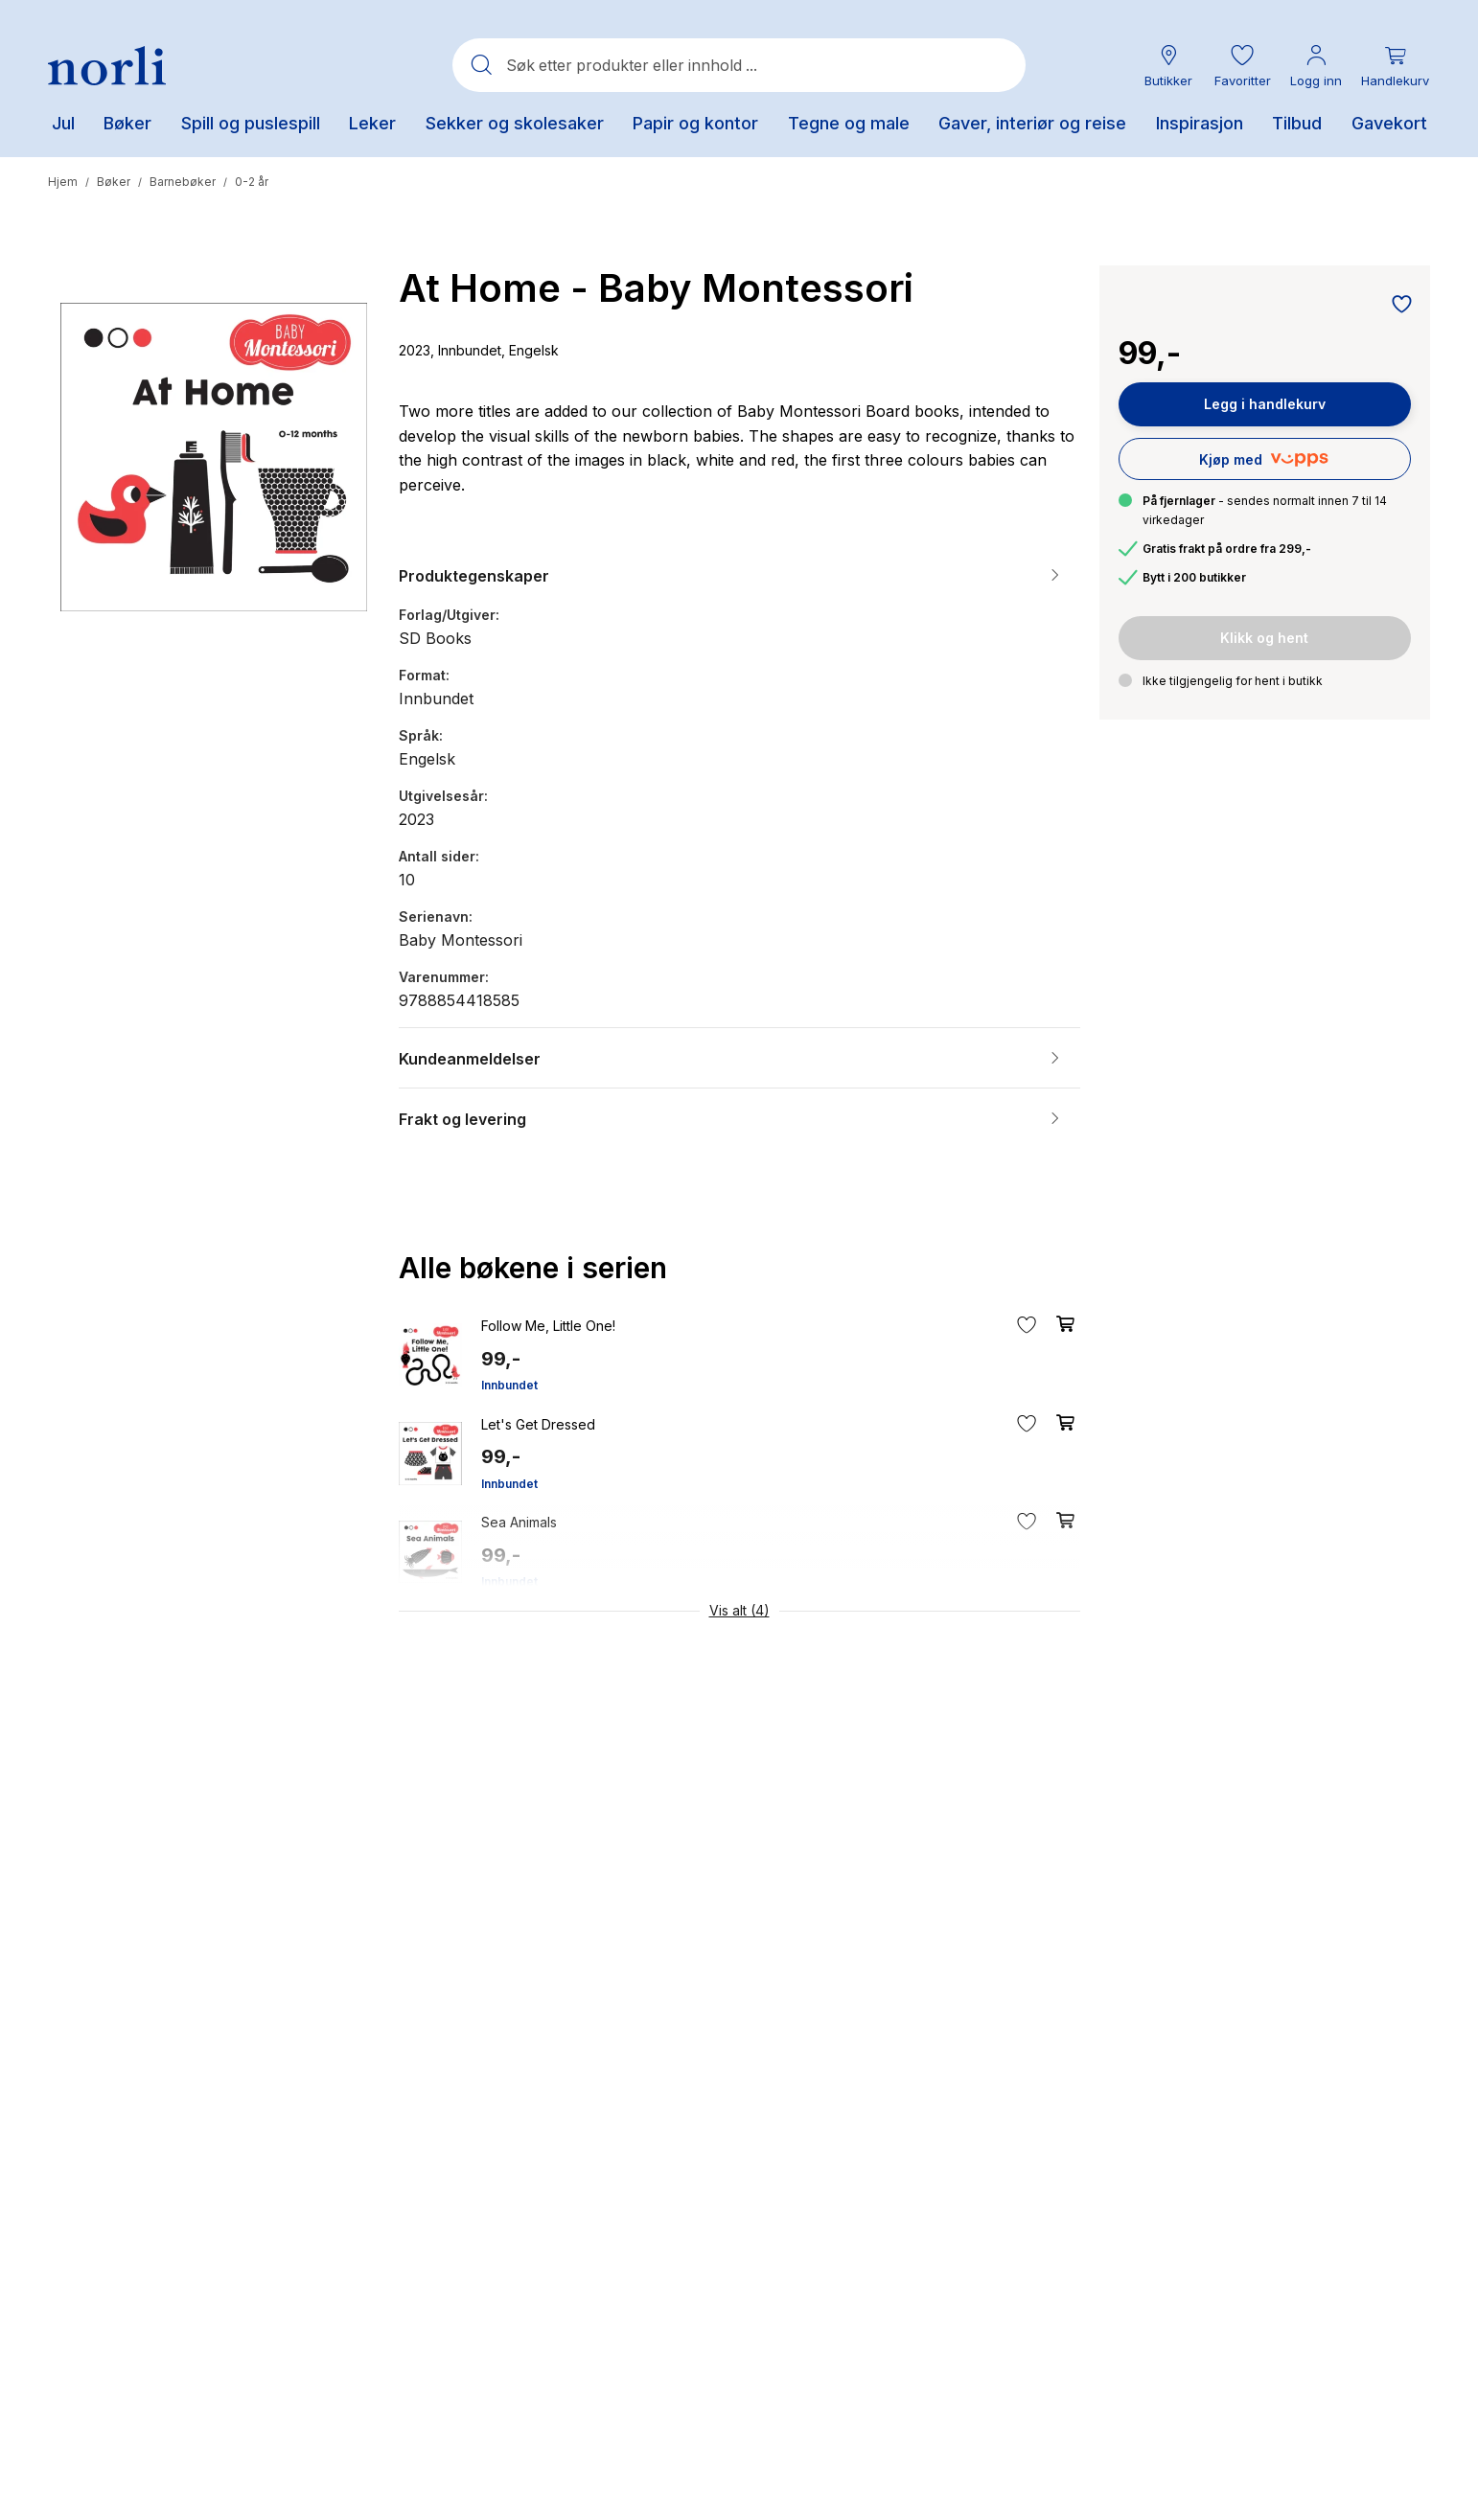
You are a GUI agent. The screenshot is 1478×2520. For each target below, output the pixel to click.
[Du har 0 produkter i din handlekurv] (1395, 65)
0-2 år (251, 181)
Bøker (113, 181)
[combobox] (739, 65)
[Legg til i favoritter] (1396, 306)
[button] (1242, 65)
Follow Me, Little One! (548, 1325)
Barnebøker (183, 181)
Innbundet (509, 1385)
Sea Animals (519, 1522)
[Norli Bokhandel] (107, 65)
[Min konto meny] (1316, 65)
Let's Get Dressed (538, 1424)
